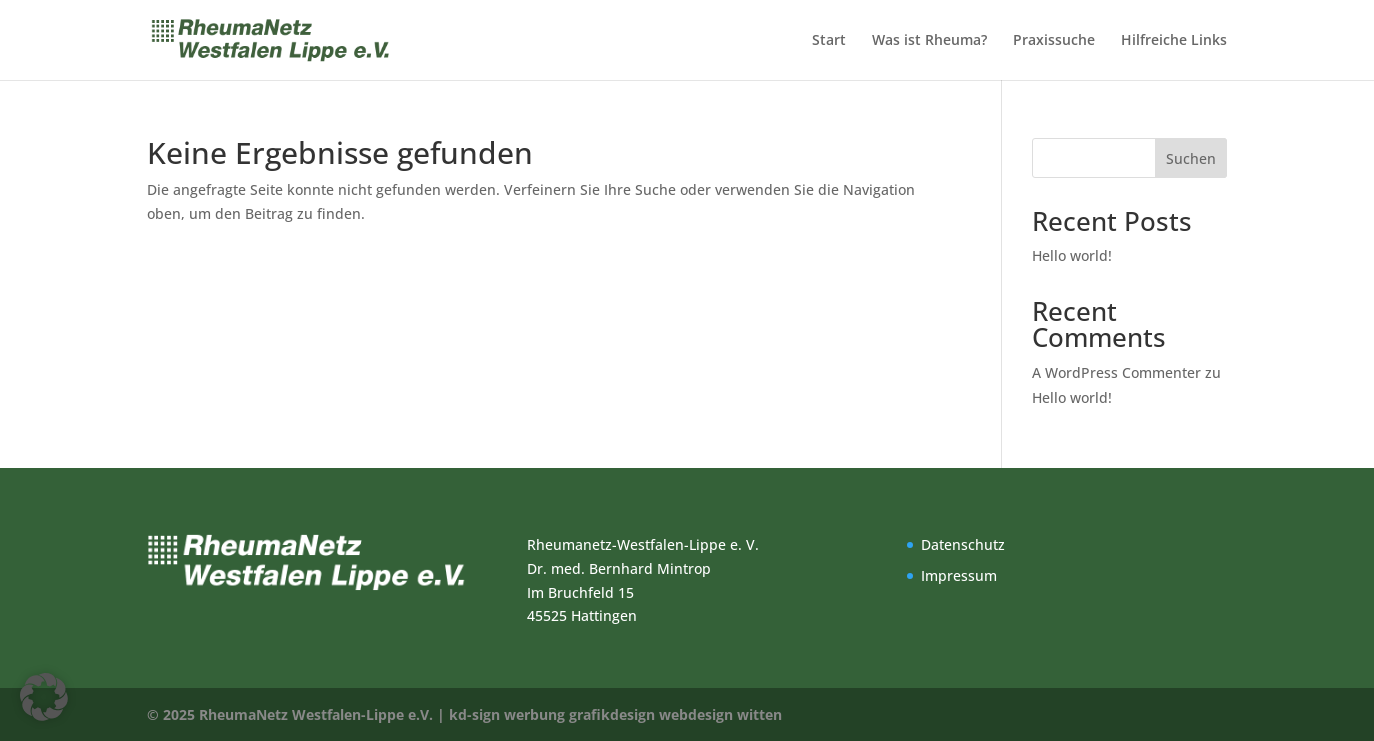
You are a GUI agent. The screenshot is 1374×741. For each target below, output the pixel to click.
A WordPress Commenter (1116, 372)
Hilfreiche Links (1174, 41)
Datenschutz (963, 544)
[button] (44, 697)
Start (829, 41)
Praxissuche (1054, 41)
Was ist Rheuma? (929, 41)
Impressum (959, 575)
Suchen (1191, 158)
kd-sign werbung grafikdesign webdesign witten (615, 714)
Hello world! (1072, 255)
